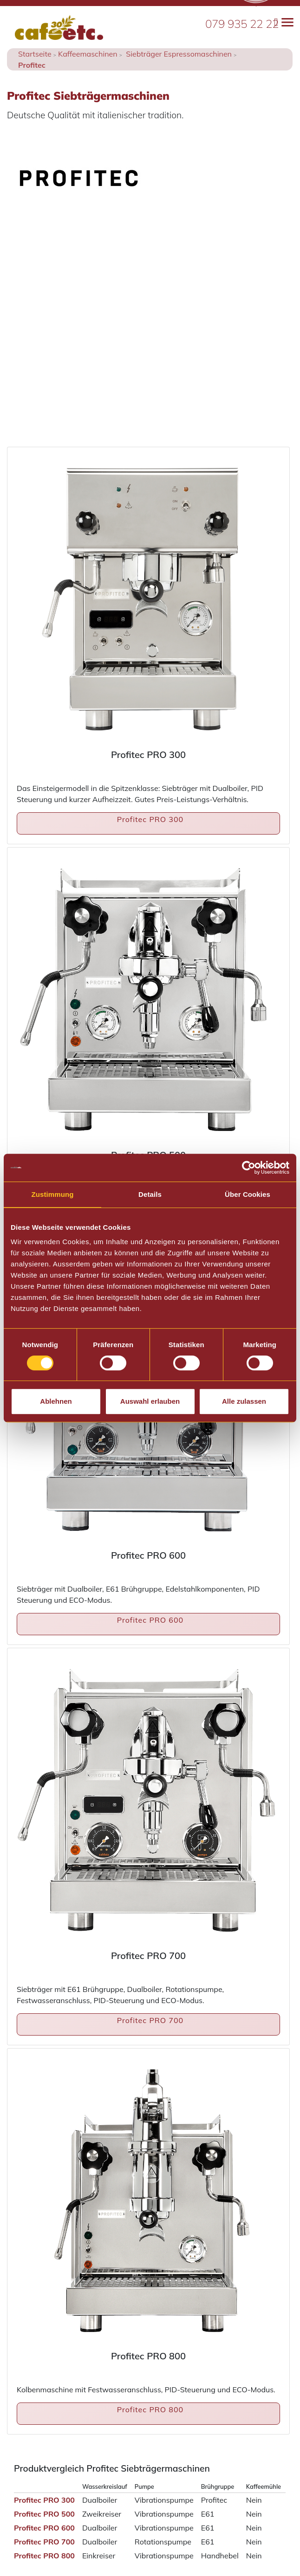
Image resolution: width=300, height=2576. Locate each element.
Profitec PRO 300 (150, 819)
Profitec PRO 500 (44, 2513)
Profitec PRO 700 (150, 2020)
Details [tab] (150, 1194)
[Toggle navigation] (284, 22)
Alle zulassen (244, 1401)
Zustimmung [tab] (53, 1194)
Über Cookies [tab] (247, 1194)
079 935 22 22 (242, 24)
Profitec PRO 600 (150, 1620)
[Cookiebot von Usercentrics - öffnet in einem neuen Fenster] (248, 1168)
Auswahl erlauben (150, 1401)
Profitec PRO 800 (150, 2409)
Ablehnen (56, 1401)
